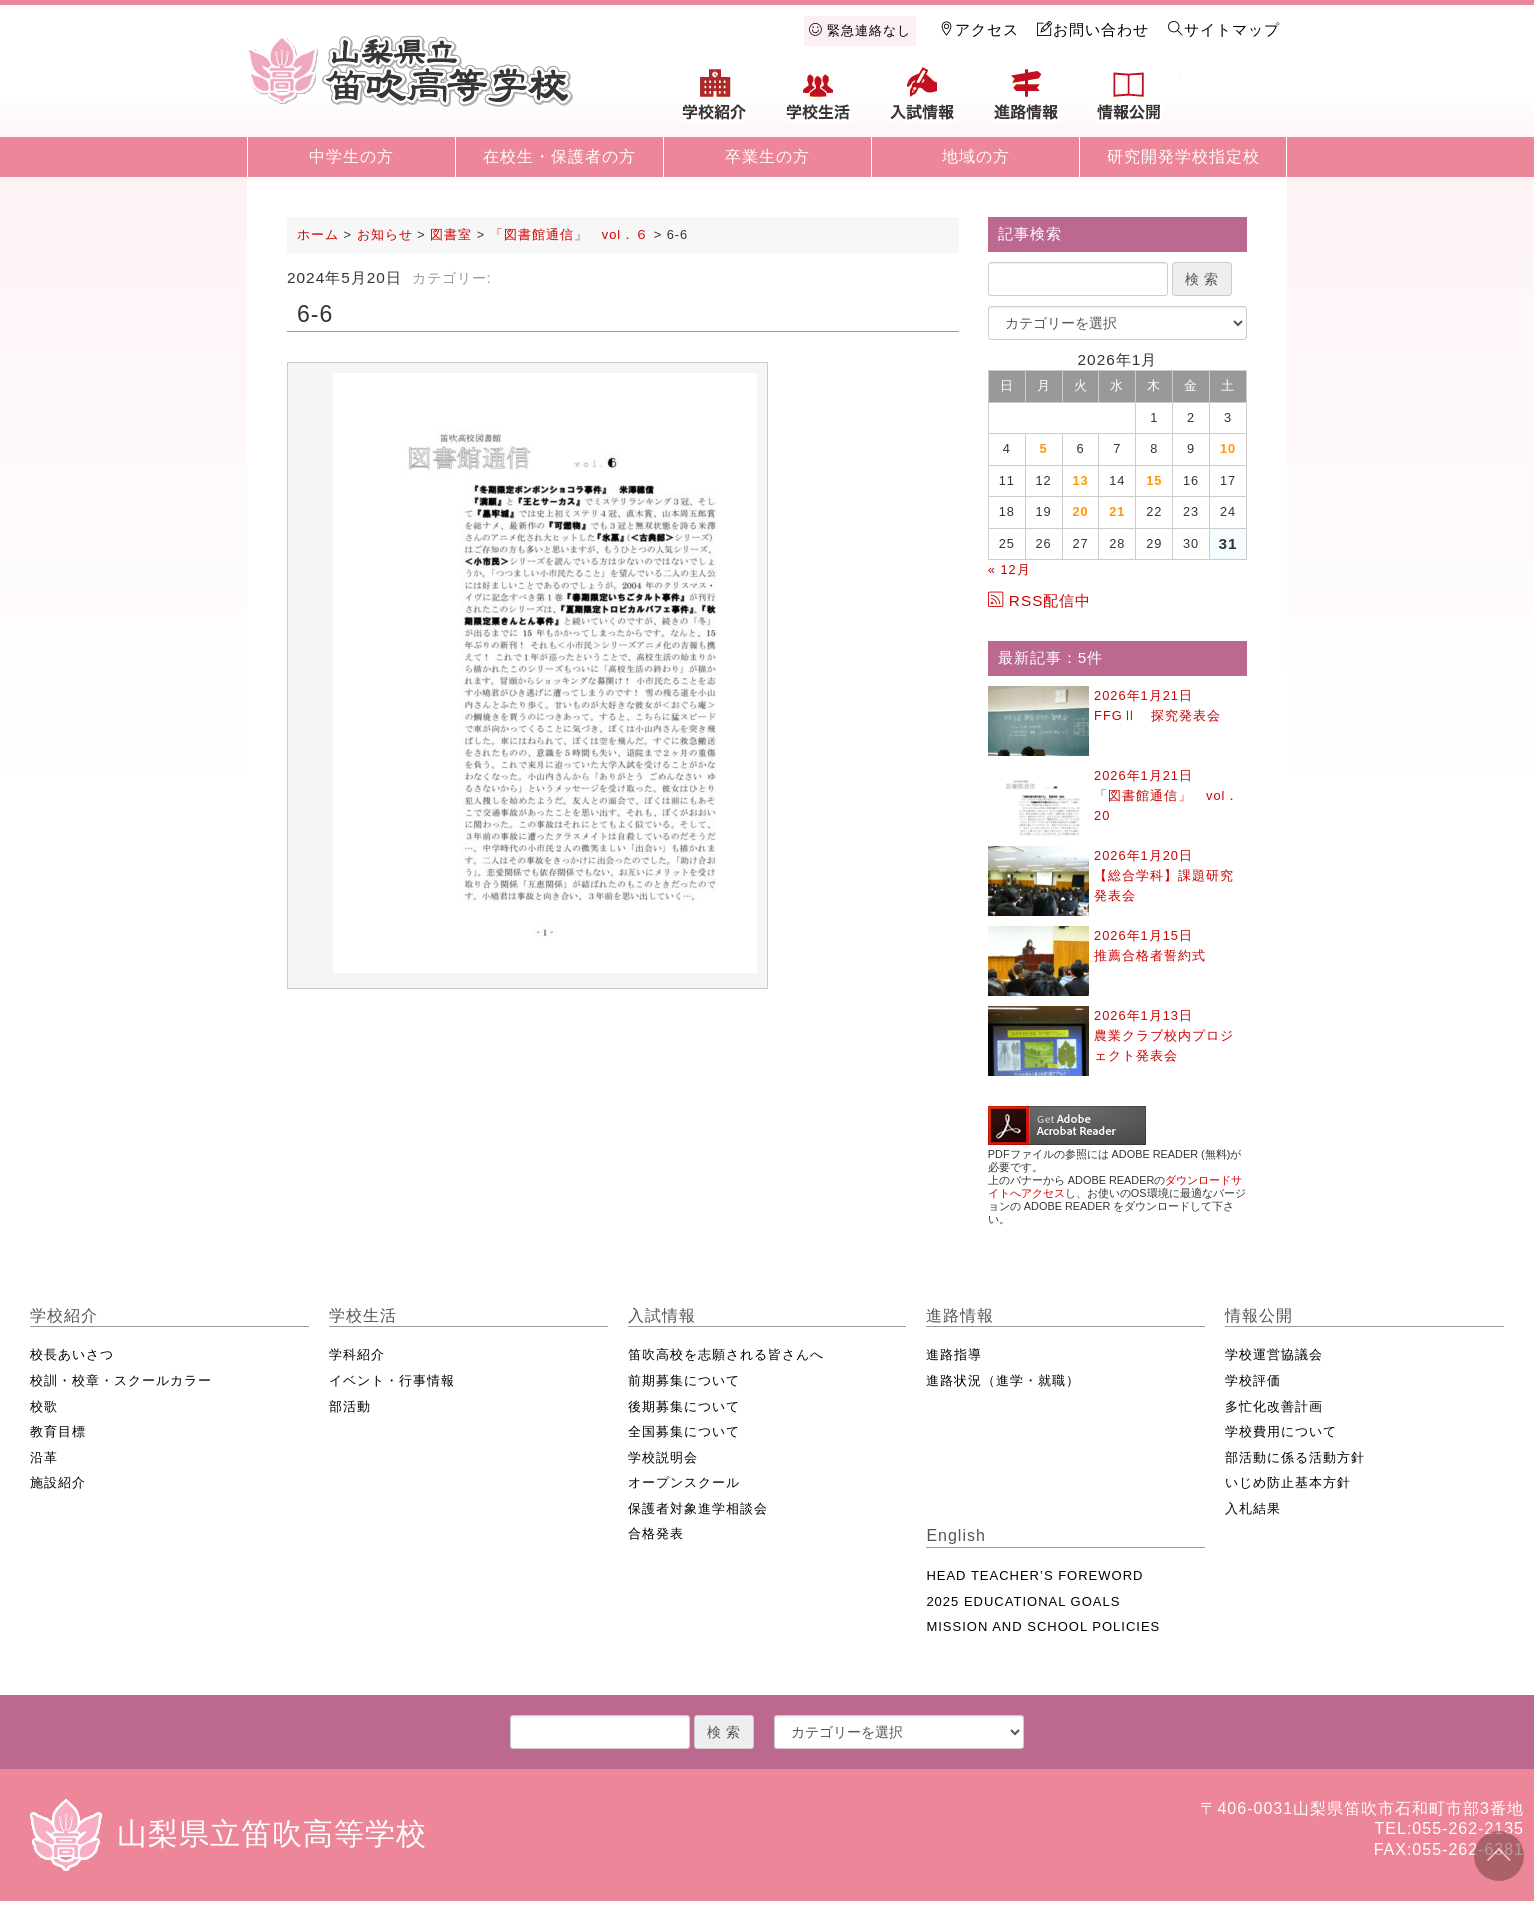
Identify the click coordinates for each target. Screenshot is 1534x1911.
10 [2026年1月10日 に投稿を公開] (1228, 448)
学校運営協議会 (1274, 1354)
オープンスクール (684, 1482)
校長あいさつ (72, 1354)
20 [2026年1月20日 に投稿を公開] (1080, 511)
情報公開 (1129, 102)
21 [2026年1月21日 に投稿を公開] (1117, 511)
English (1233, 102)
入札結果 (1253, 1508)
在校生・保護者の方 (559, 156)
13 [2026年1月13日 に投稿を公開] (1080, 480)
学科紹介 (357, 1354)
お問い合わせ (1093, 29)
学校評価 (1253, 1380)
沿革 (44, 1457)
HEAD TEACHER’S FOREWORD (1034, 1575)
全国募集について (684, 1431)
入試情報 (922, 102)
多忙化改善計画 (1274, 1406)
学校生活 (819, 102)
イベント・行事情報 (392, 1380)
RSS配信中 (1040, 600)
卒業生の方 (767, 156)
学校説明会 (663, 1457)
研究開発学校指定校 (1183, 156)
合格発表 (656, 1533)
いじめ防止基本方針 (1288, 1482)
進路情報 (1026, 102)
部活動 (350, 1406)
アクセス (979, 29)
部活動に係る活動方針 (1295, 1457)
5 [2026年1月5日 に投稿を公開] (1044, 448)
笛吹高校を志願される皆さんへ (726, 1354)
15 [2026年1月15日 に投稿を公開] (1154, 480)
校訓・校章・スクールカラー (121, 1380)
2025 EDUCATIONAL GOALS (1023, 1601)
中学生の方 (351, 156)
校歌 (44, 1406)
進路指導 (954, 1354)
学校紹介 (715, 102)
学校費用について (1281, 1431)
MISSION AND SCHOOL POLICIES (1043, 1626)
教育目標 (58, 1431)
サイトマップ (1224, 29)
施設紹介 (58, 1482)
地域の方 (976, 156)
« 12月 (1009, 569)
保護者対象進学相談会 (698, 1508)
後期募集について (684, 1406)
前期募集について (684, 1380)
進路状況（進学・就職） (1003, 1380)
